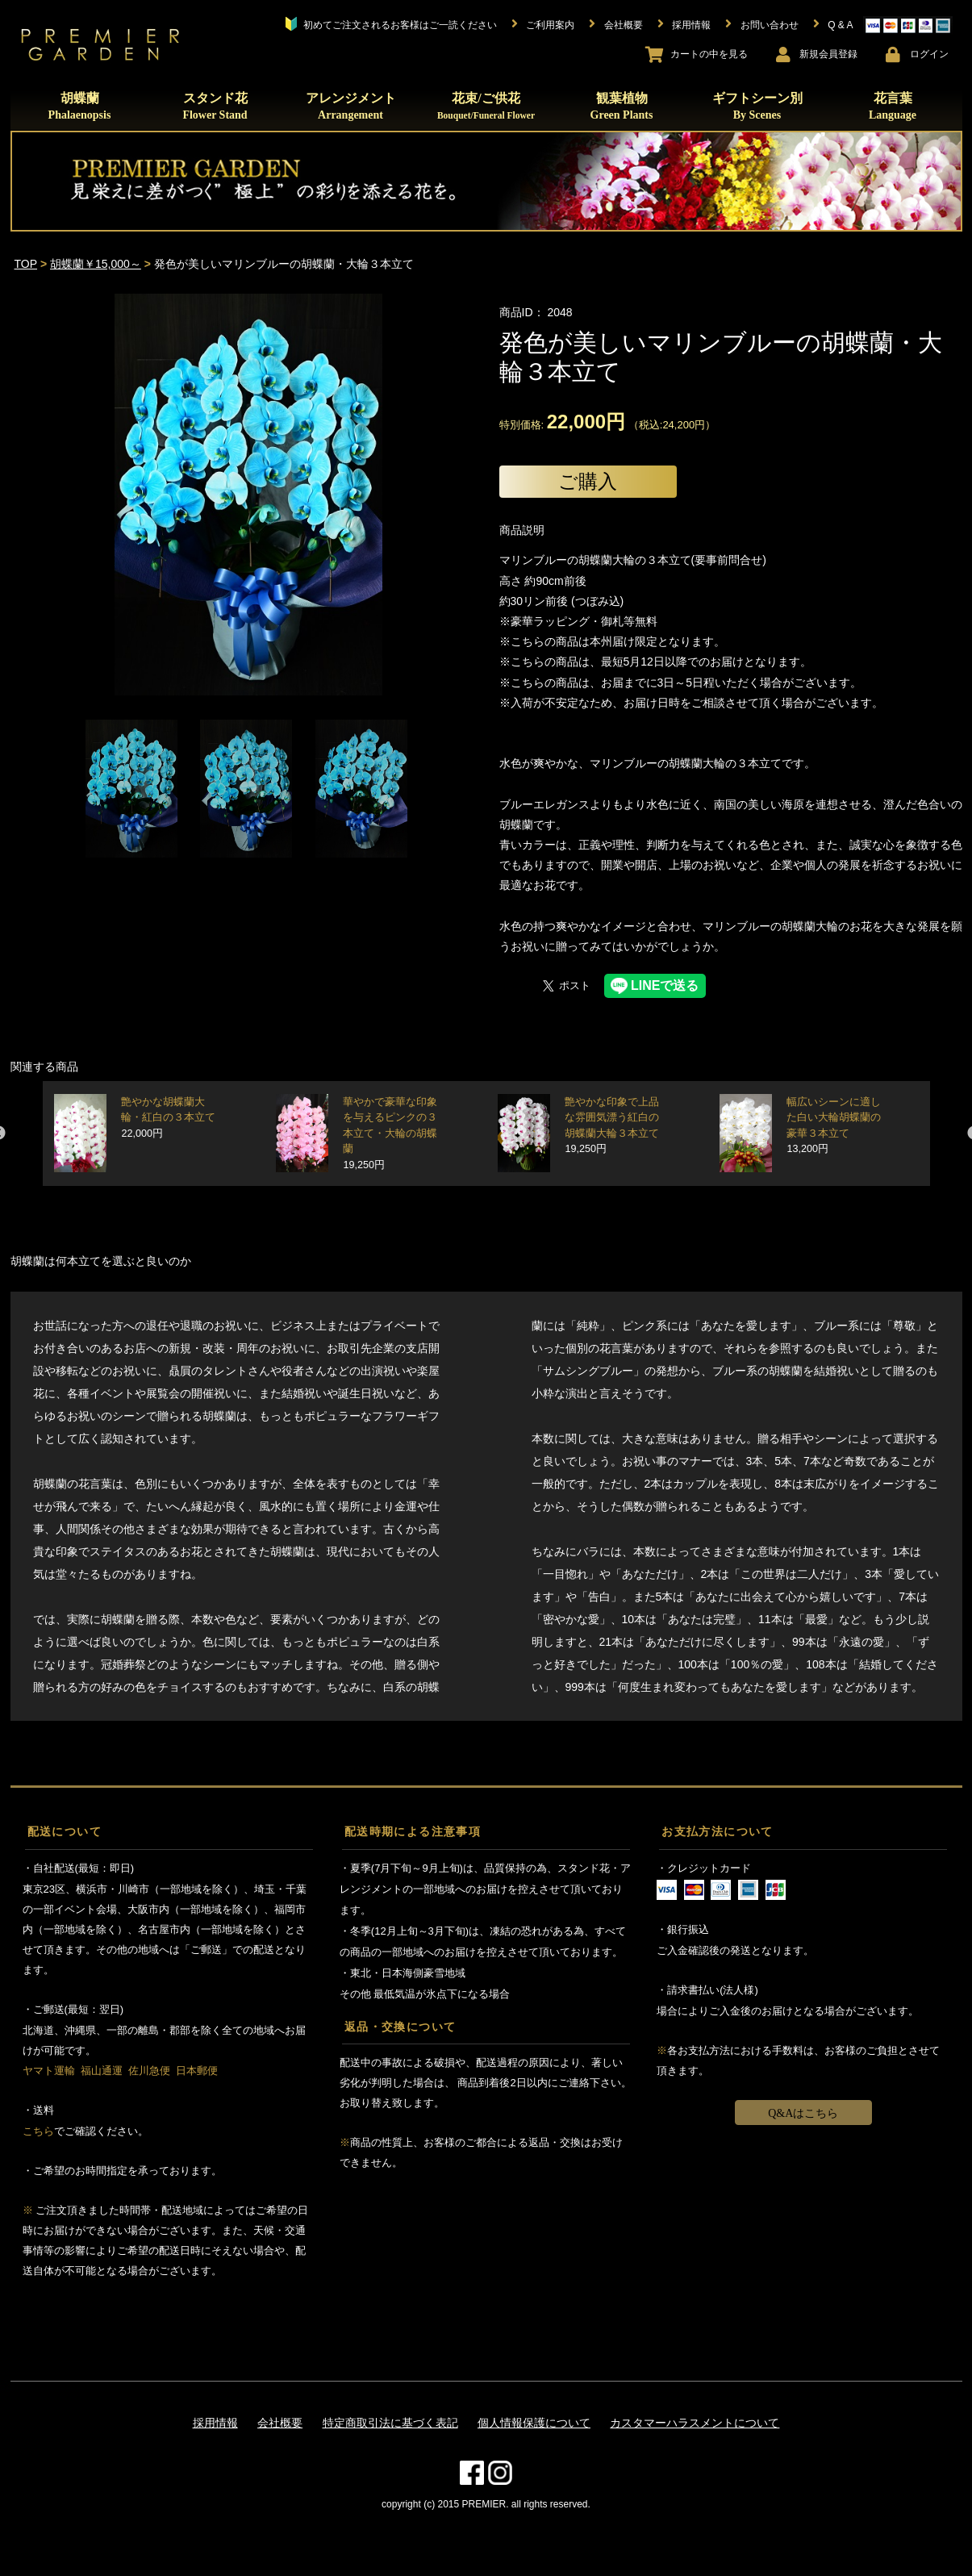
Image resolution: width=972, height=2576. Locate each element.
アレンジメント (351, 106)
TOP (26, 263)
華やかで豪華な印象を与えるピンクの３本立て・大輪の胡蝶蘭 (390, 1133)
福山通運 (102, 2071)
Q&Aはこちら (803, 2113)
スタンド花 (214, 106)
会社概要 (279, 2422)
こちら (38, 2131)
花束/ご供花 (486, 105)
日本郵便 (197, 2071)
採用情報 (215, 2422)
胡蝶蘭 (79, 106)
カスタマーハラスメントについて (694, 2422)
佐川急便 (149, 2071)
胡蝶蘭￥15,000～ (95, 263)
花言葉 (892, 106)
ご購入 (587, 481)
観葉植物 (621, 106)
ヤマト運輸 (49, 2071)
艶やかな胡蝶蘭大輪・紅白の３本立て (168, 1117)
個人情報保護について (534, 2422)
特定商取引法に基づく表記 (390, 2422)
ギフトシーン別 (757, 106)
